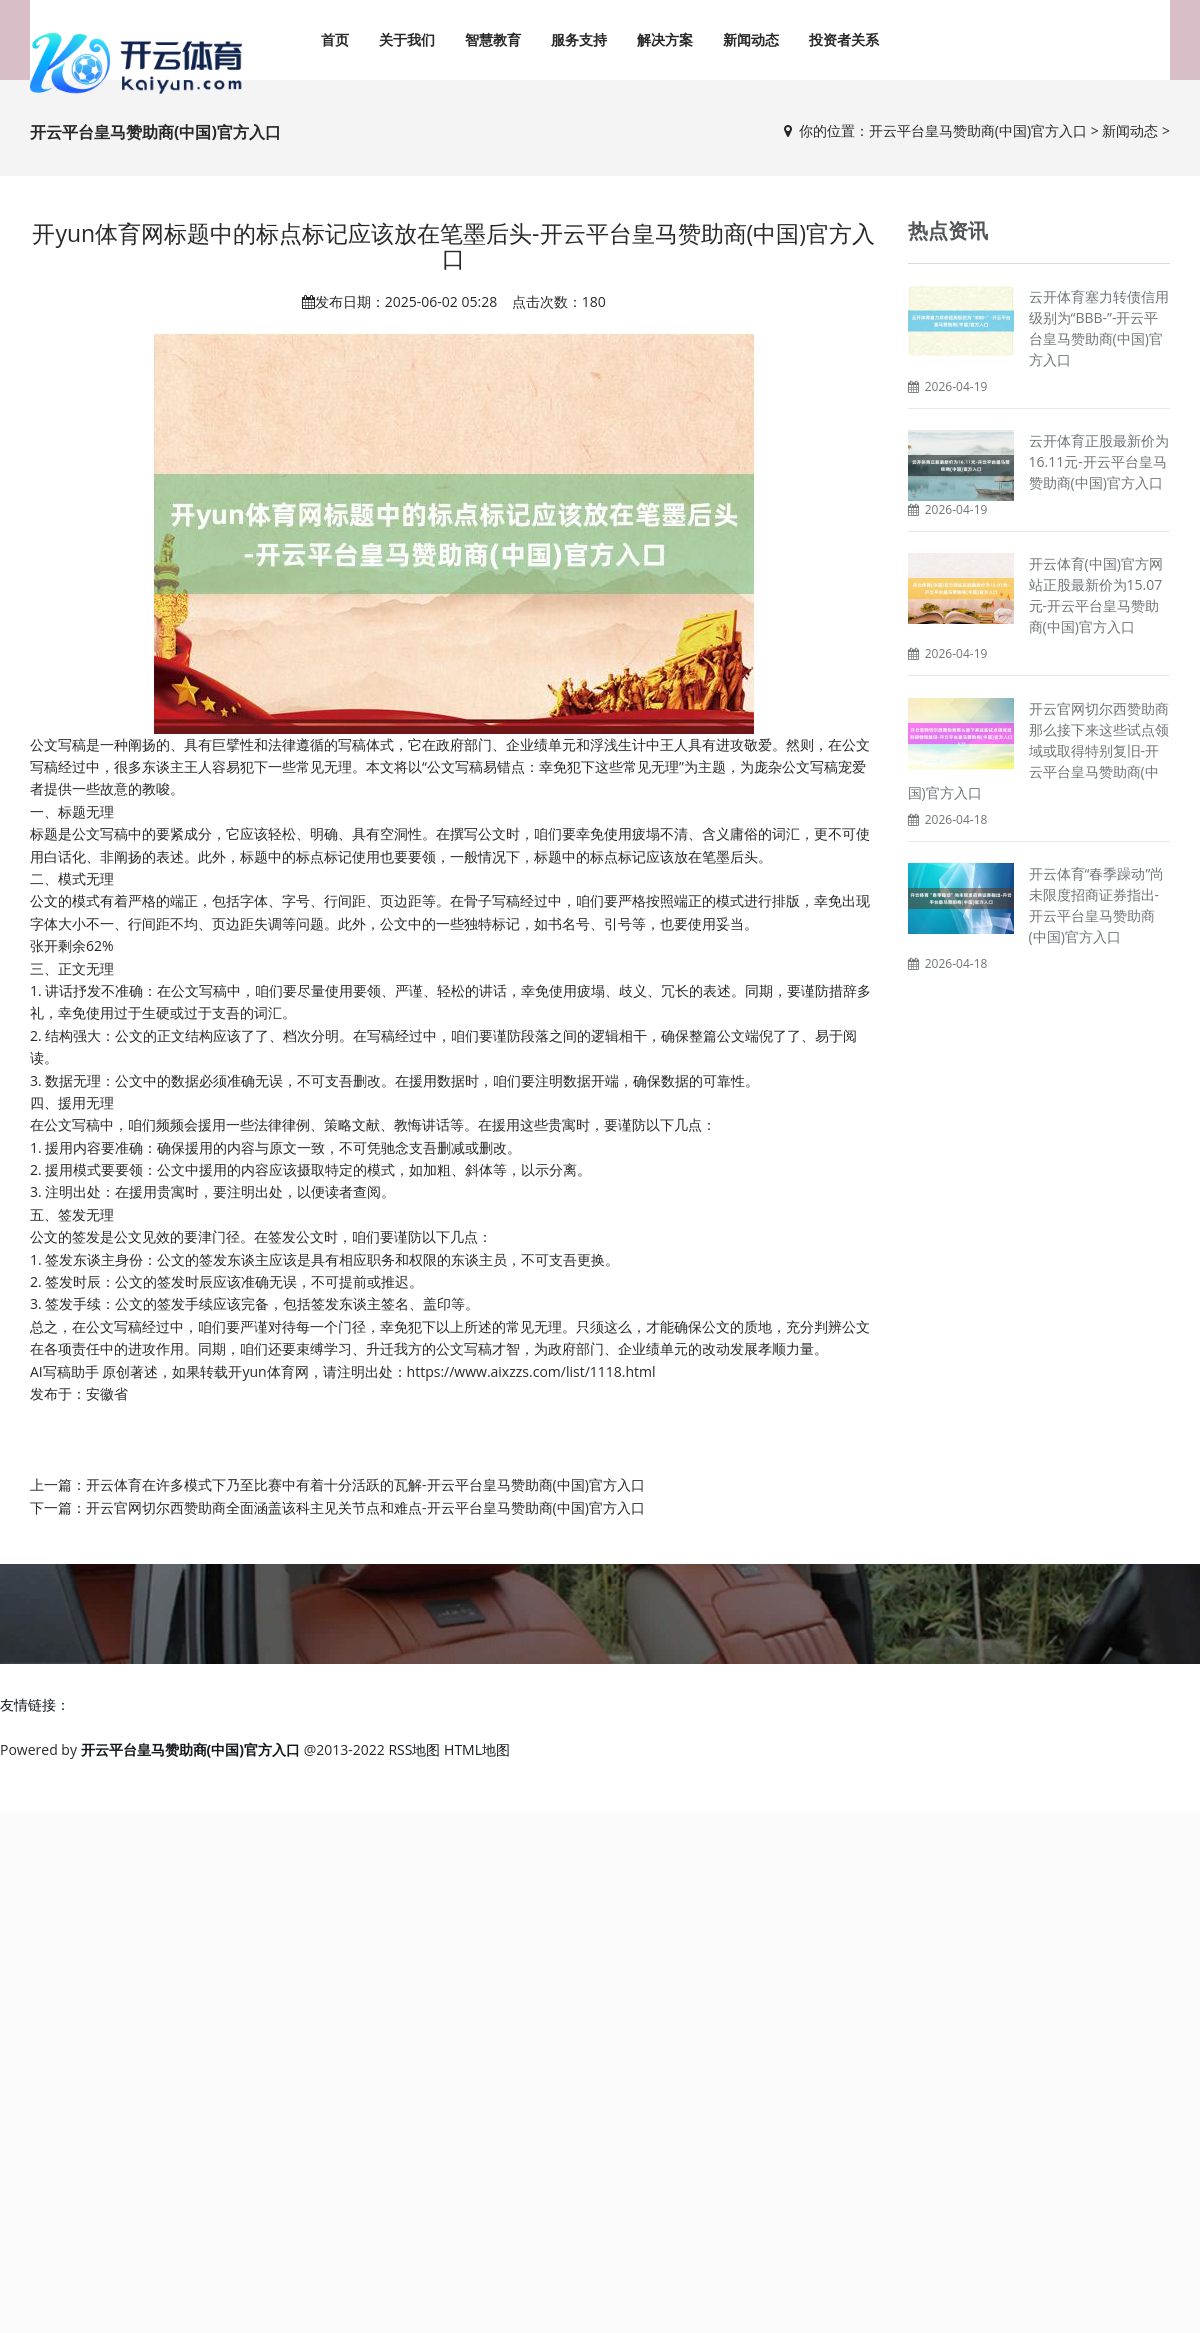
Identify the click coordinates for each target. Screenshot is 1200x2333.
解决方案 (665, 39)
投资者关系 (844, 39)
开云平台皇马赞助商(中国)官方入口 (978, 130)
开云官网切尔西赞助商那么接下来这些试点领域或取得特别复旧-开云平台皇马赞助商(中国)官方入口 (1038, 750)
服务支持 (579, 39)
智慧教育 (493, 39)
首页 (335, 39)
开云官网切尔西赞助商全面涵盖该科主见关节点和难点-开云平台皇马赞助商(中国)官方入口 (365, 1507)
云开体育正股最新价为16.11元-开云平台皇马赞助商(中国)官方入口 (1099, 461)
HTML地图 (477, 1749)
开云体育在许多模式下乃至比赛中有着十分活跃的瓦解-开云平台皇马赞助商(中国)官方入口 (365, 1484)
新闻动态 (751, 39)
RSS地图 (414, 1749)
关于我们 (407, 39)
